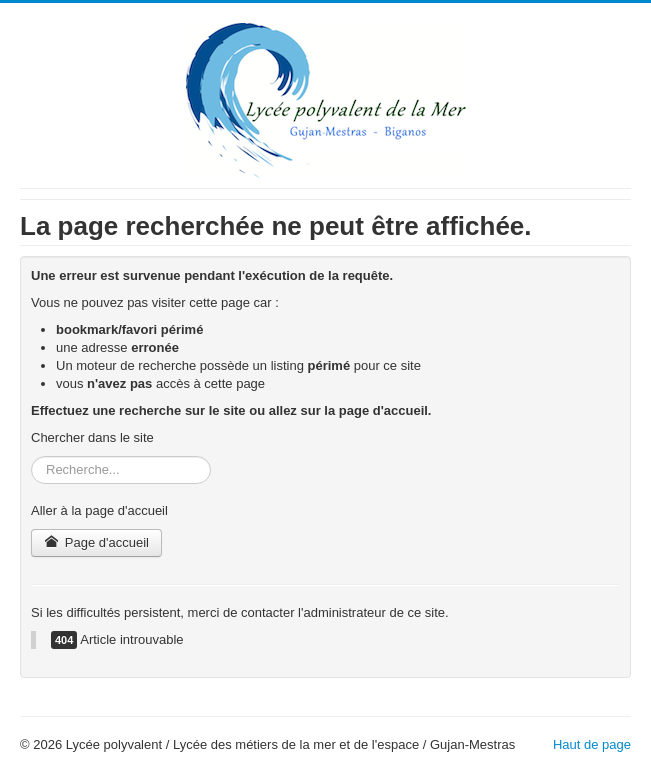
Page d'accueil (96, 542)
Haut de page (592, 744)
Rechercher (31, 456)
